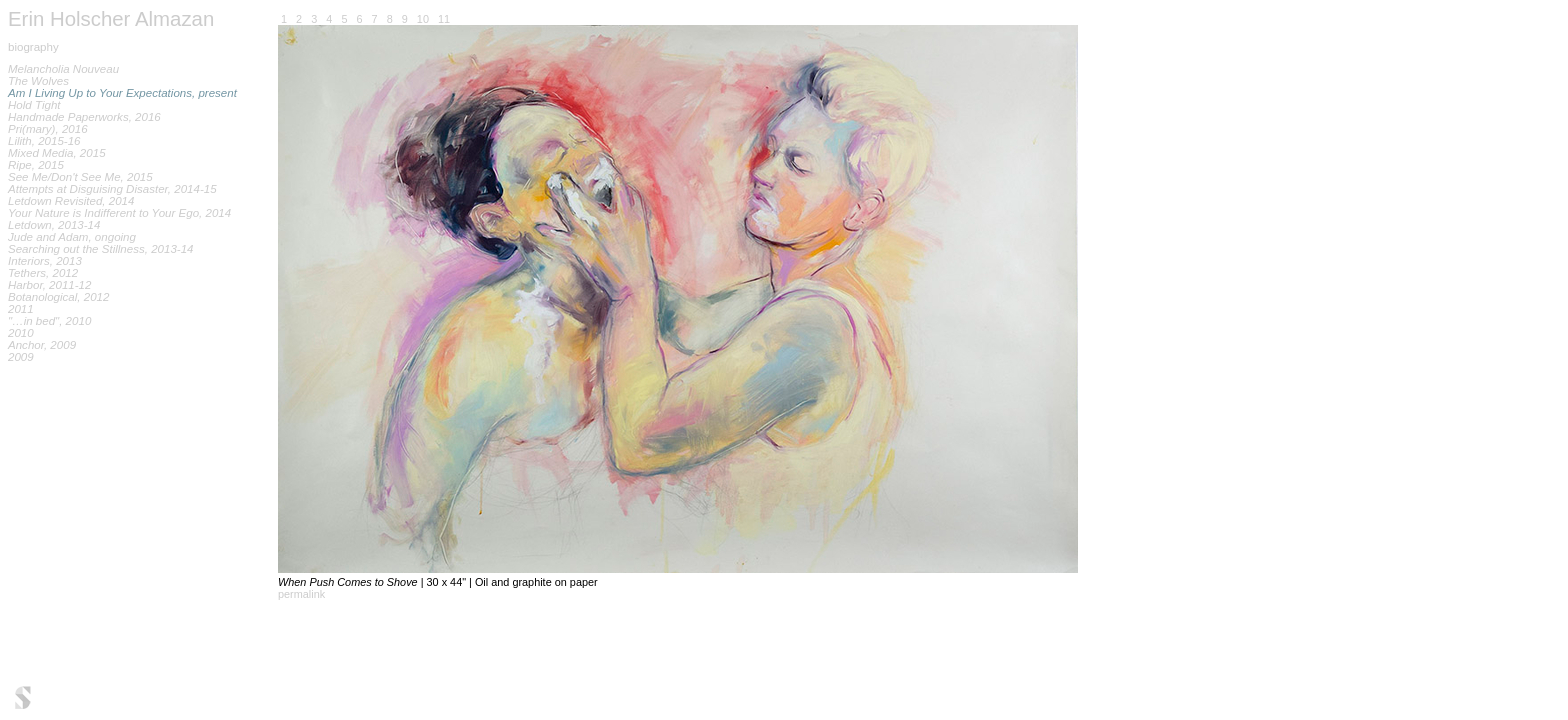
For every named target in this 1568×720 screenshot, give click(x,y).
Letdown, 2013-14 (54, 225)
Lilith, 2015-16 (44, 141)
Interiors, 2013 (45, 261)
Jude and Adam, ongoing (72, 237)
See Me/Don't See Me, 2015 (80, 177)
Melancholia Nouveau (63, 69)
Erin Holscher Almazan (111, 19)
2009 (21, 357)
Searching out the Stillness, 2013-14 (101, 249)
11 (444, 19)
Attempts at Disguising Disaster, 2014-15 (112, 189)
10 (423, 19)
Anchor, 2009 (42, 345)
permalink (301, 594)
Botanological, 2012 (58, 297)
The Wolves (38, 81)
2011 (21, 309)
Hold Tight (34, 105)
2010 (21, 333)
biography (33, 47)
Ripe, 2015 (36, 165)
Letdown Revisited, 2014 (71, 201)
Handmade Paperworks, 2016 (84, 117)
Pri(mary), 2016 (48, 129)
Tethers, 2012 (43, 273)
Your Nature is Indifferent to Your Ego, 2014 (119, 213)
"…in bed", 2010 (49, 321)
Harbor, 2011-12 (49, 285)
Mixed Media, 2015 (57, 153)
